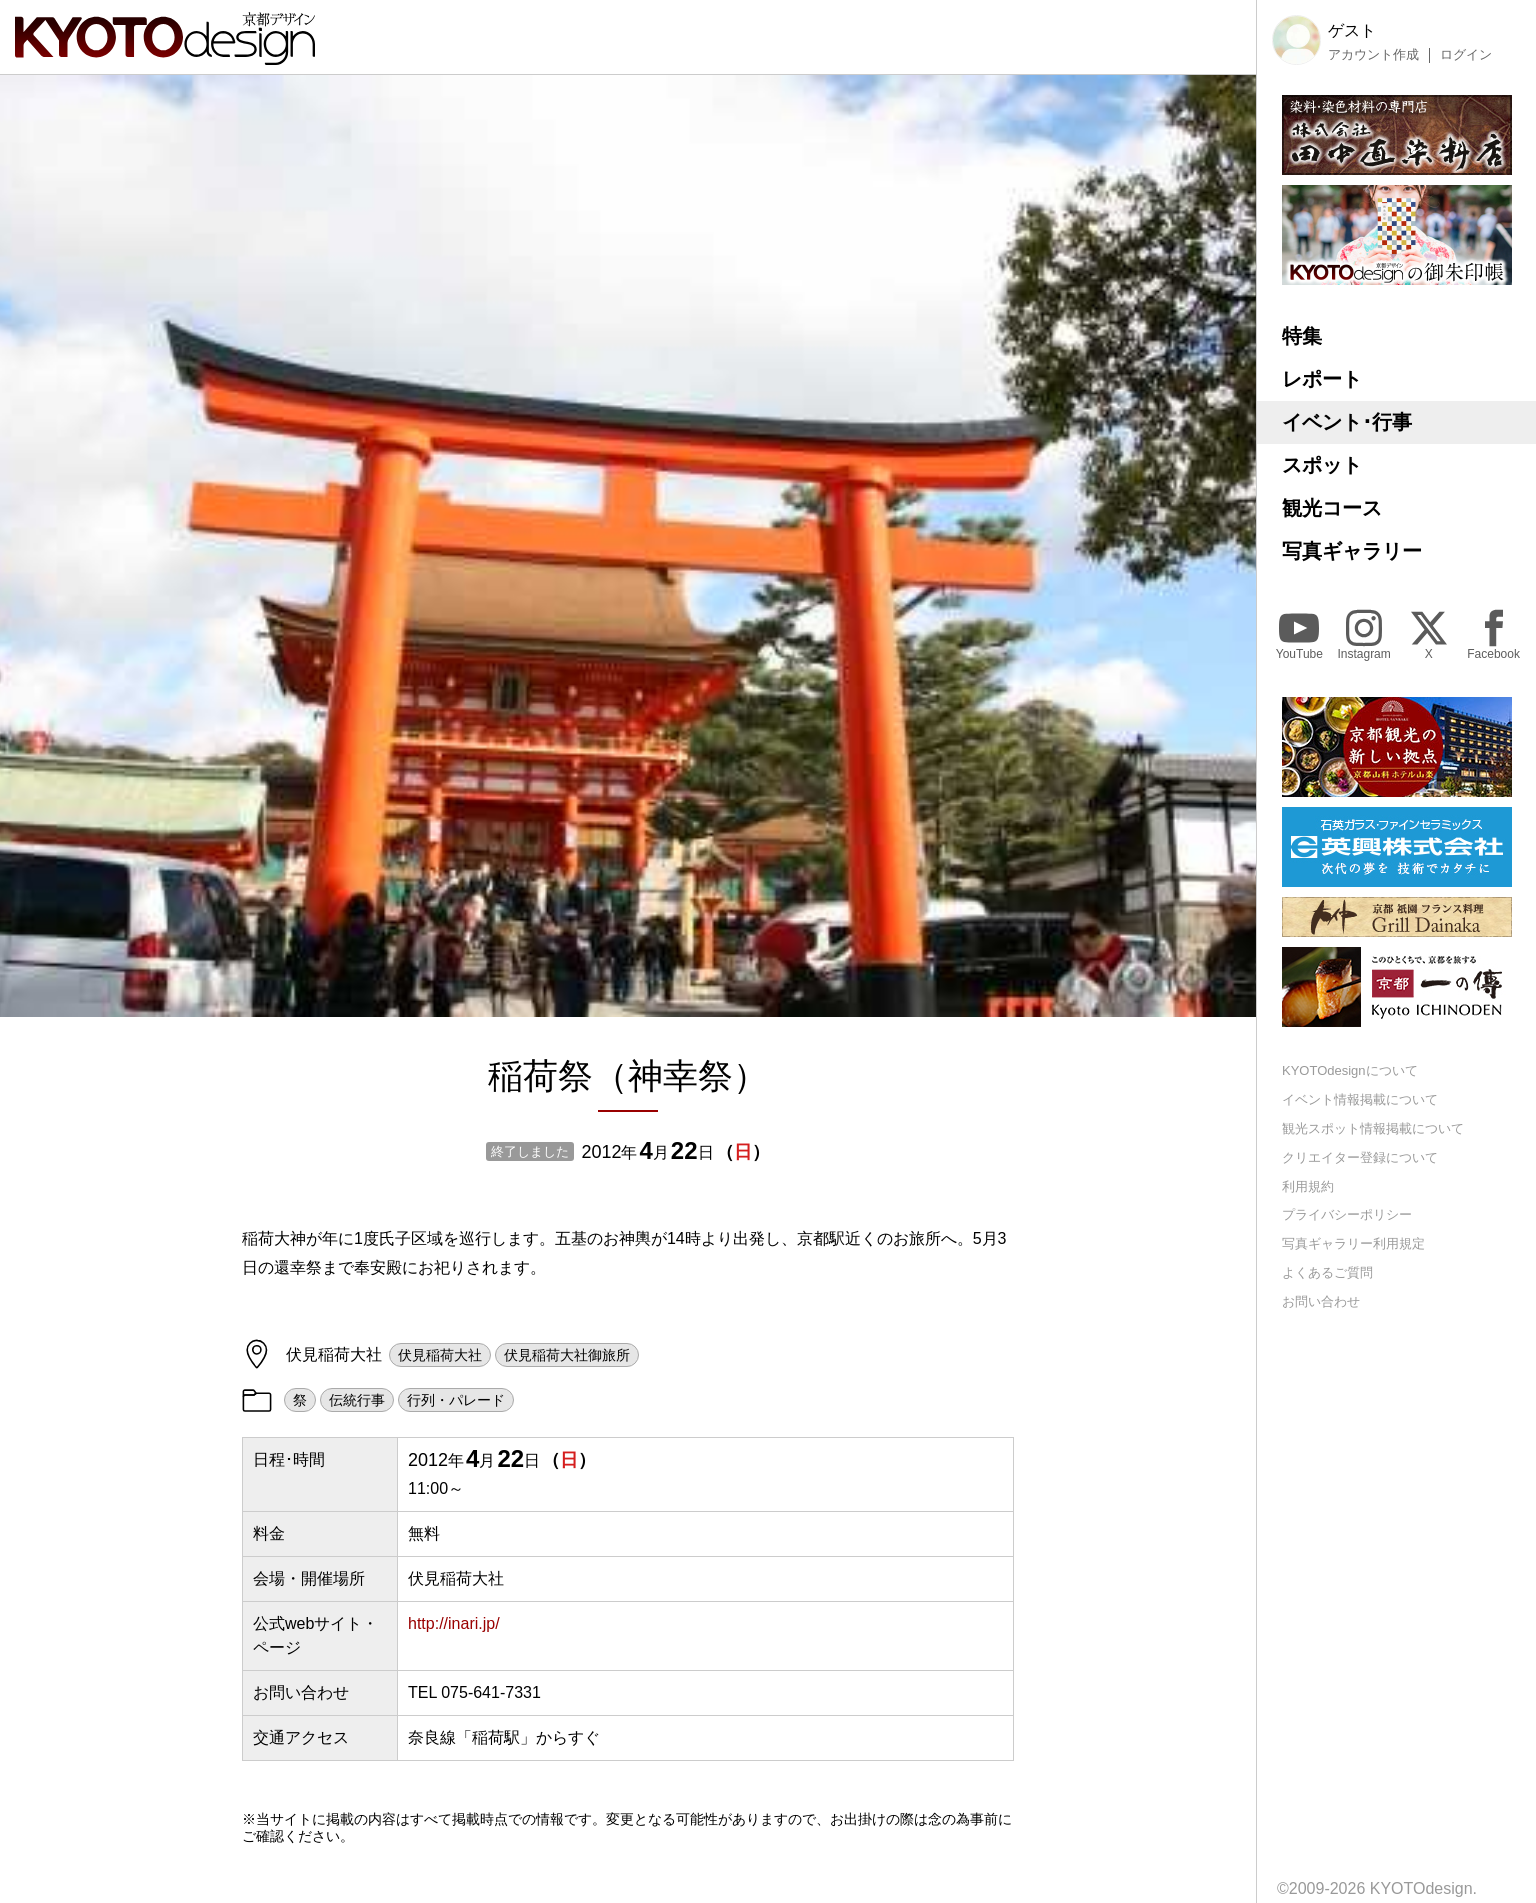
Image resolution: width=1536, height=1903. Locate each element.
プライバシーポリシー (1347, 1214)
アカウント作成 (1373, 55)
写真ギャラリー (1352, 551)
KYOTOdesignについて (1350, 1070)
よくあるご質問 (1327, 1272)
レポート (1322, 379)
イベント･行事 (1347, 422)
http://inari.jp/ (454, 1623)
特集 (1302, 336)
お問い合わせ (1321, 1301)
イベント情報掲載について (1360, 1099)
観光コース (1332, 508)
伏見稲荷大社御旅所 (567, 1355)
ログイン (1466, 55)
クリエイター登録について (1360, 1157)
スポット (1322, 465)
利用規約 (1308, 1186)
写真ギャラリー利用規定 (1353, 1243)
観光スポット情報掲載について (1373, 1128)
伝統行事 (357, 1400)
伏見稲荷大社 (440, 1355)
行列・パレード (456, 1400)
